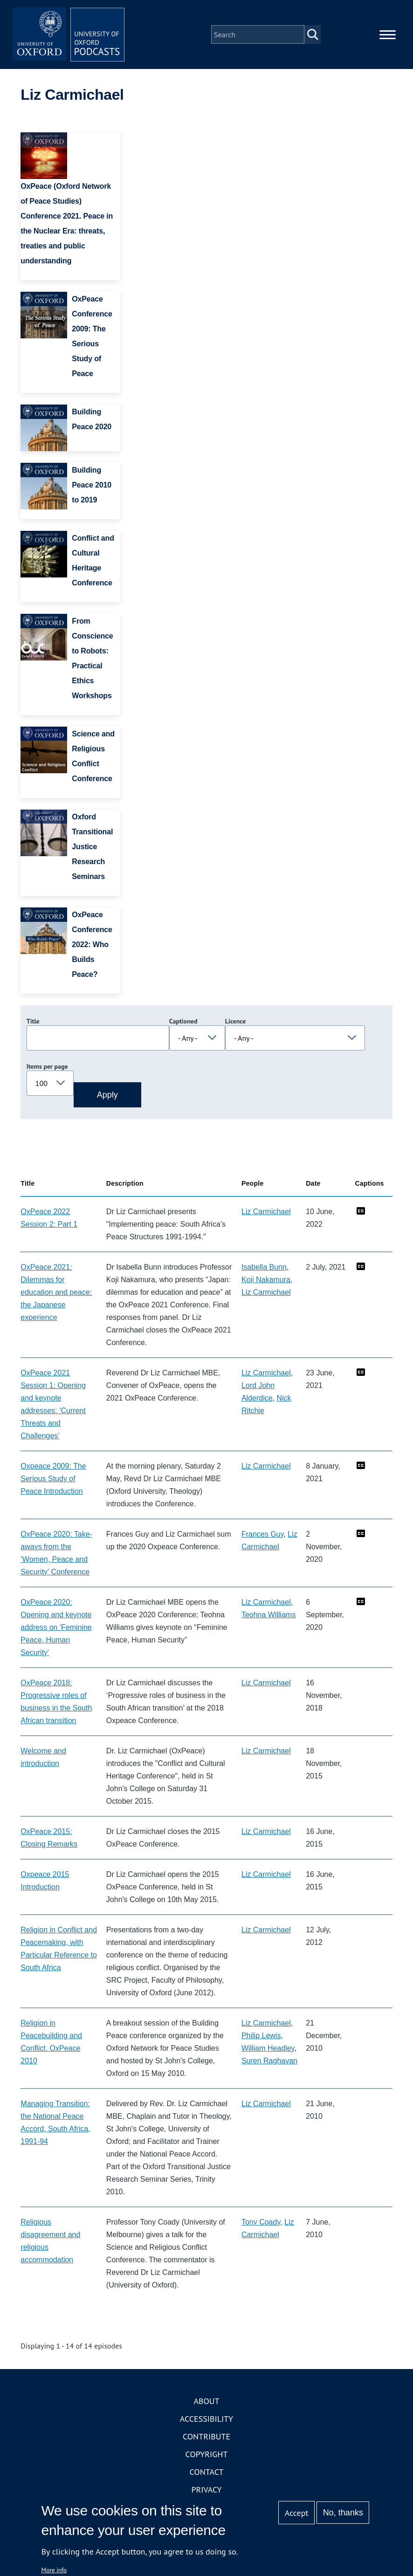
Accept (297, 2512)
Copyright (207, 2454)
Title (33, 1021)
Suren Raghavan (269, 2061)
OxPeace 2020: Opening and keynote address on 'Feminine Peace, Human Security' (56, 1627)
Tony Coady (260, 2222)
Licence (235, 1021)
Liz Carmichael (266, 1212)
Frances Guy (262, 1534)
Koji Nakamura (265, 1280)
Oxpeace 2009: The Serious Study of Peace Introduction (53, 1478)
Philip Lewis (261, 2036)
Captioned (183, 1021)
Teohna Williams (268, 1615)
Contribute (206, 2436)
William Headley (268, 2048)
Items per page (47, 1066)
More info (54, 2570)
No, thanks (343, 2512)
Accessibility (206, 2418)
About (206, 2401)
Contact (207, 2471)
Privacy (206, 2489)
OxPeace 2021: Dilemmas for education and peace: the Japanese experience (56, 1292)
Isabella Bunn (264, 1267)
